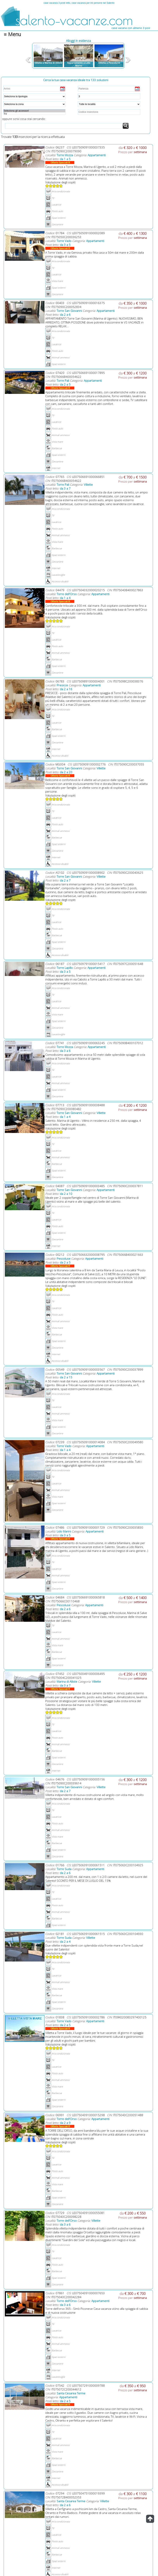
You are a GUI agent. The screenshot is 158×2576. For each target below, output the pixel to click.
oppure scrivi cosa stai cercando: (24, 117)
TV (34, 113)
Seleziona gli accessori (34, 110)
